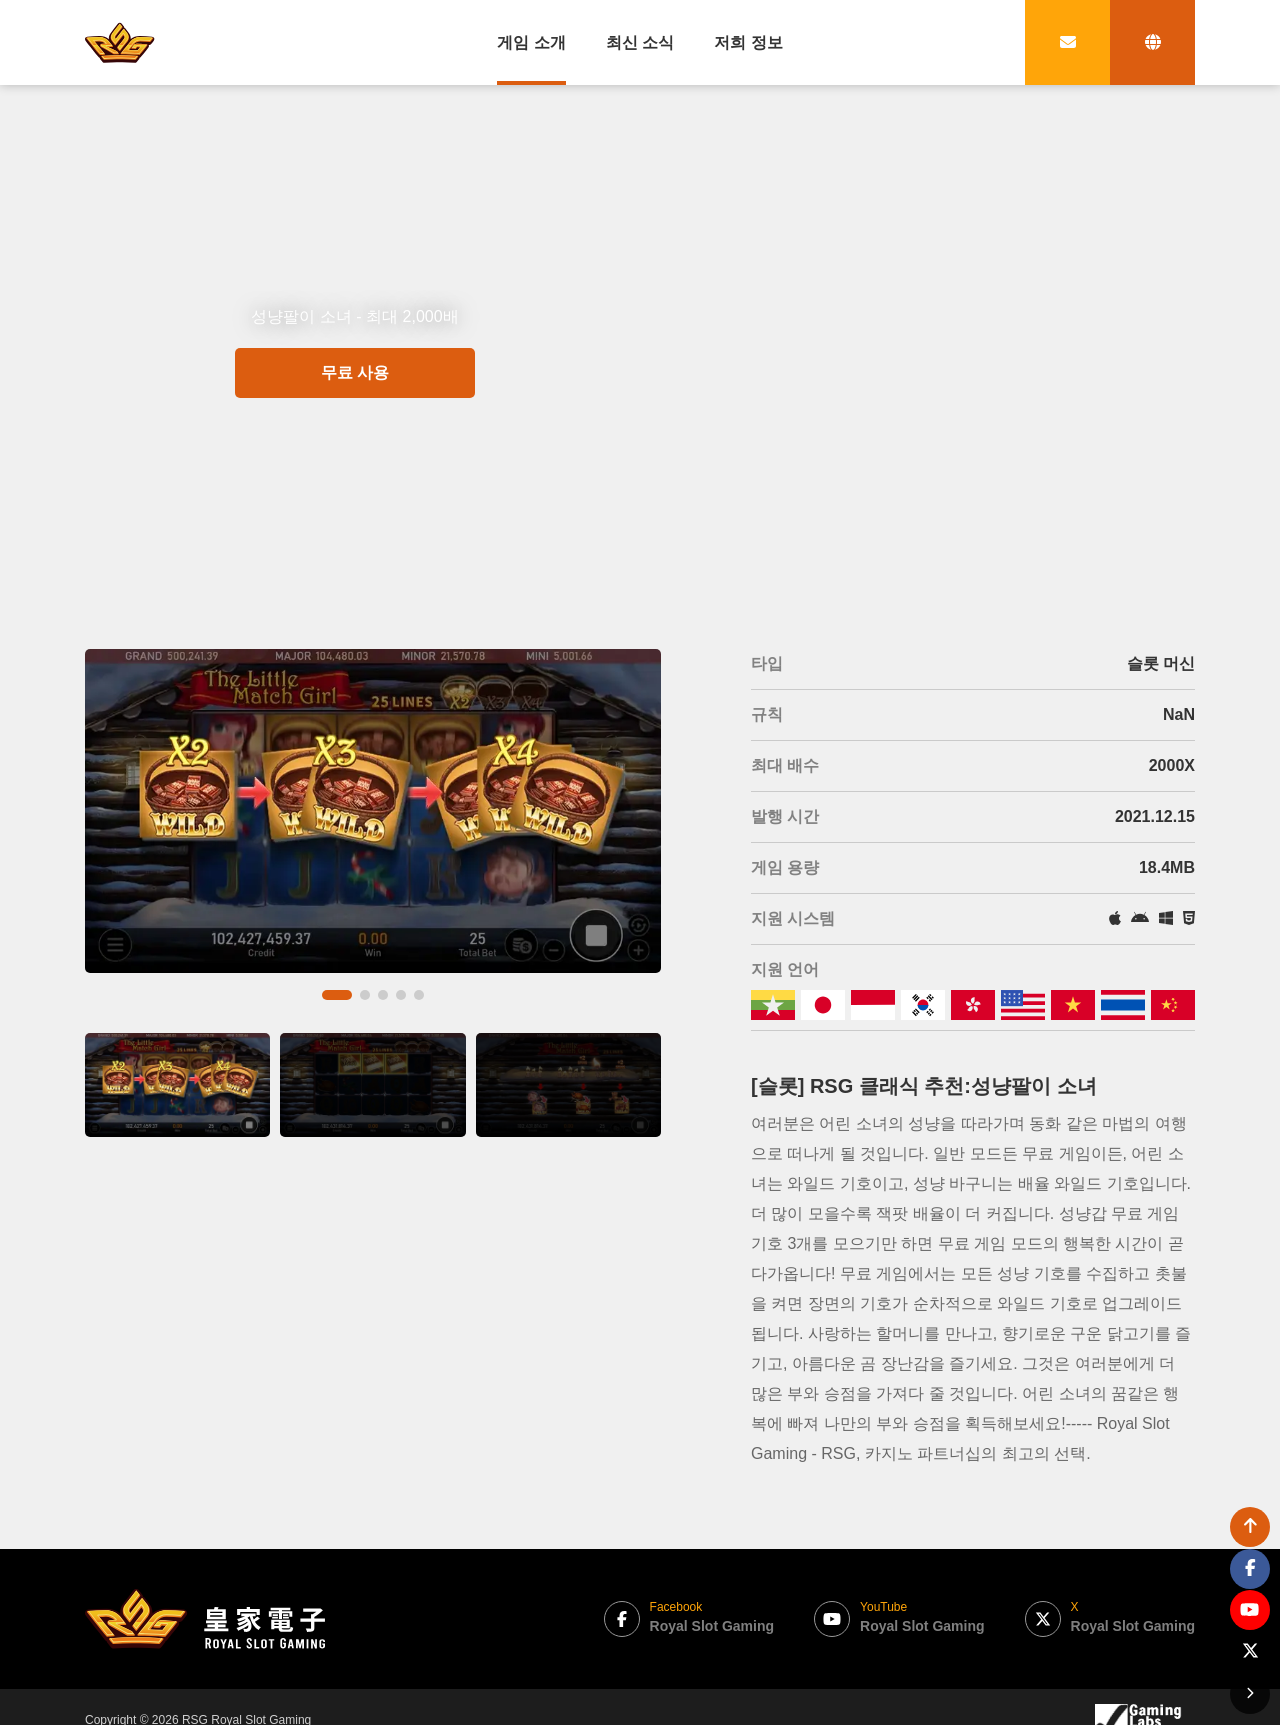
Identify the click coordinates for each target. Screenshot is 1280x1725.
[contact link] (1067, 42)
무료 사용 (355, 445)
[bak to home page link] (120, 42)
